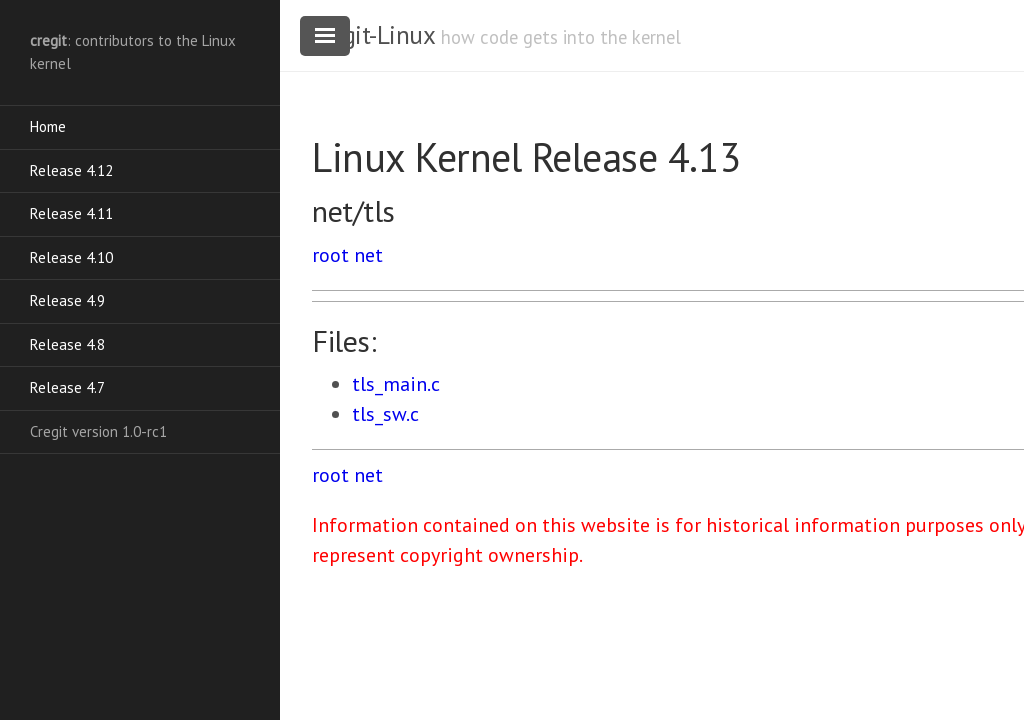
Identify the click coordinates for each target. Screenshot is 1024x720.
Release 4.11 (71, 213)
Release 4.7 (67, 387)
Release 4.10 (71, 257)
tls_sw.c (385, 414)
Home (48, 126)
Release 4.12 (71, 170)
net (368, 255)
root (330, 255)
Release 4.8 (67, 344)
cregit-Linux (373, 35)
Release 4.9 (67, 300)
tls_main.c (396, 384)
